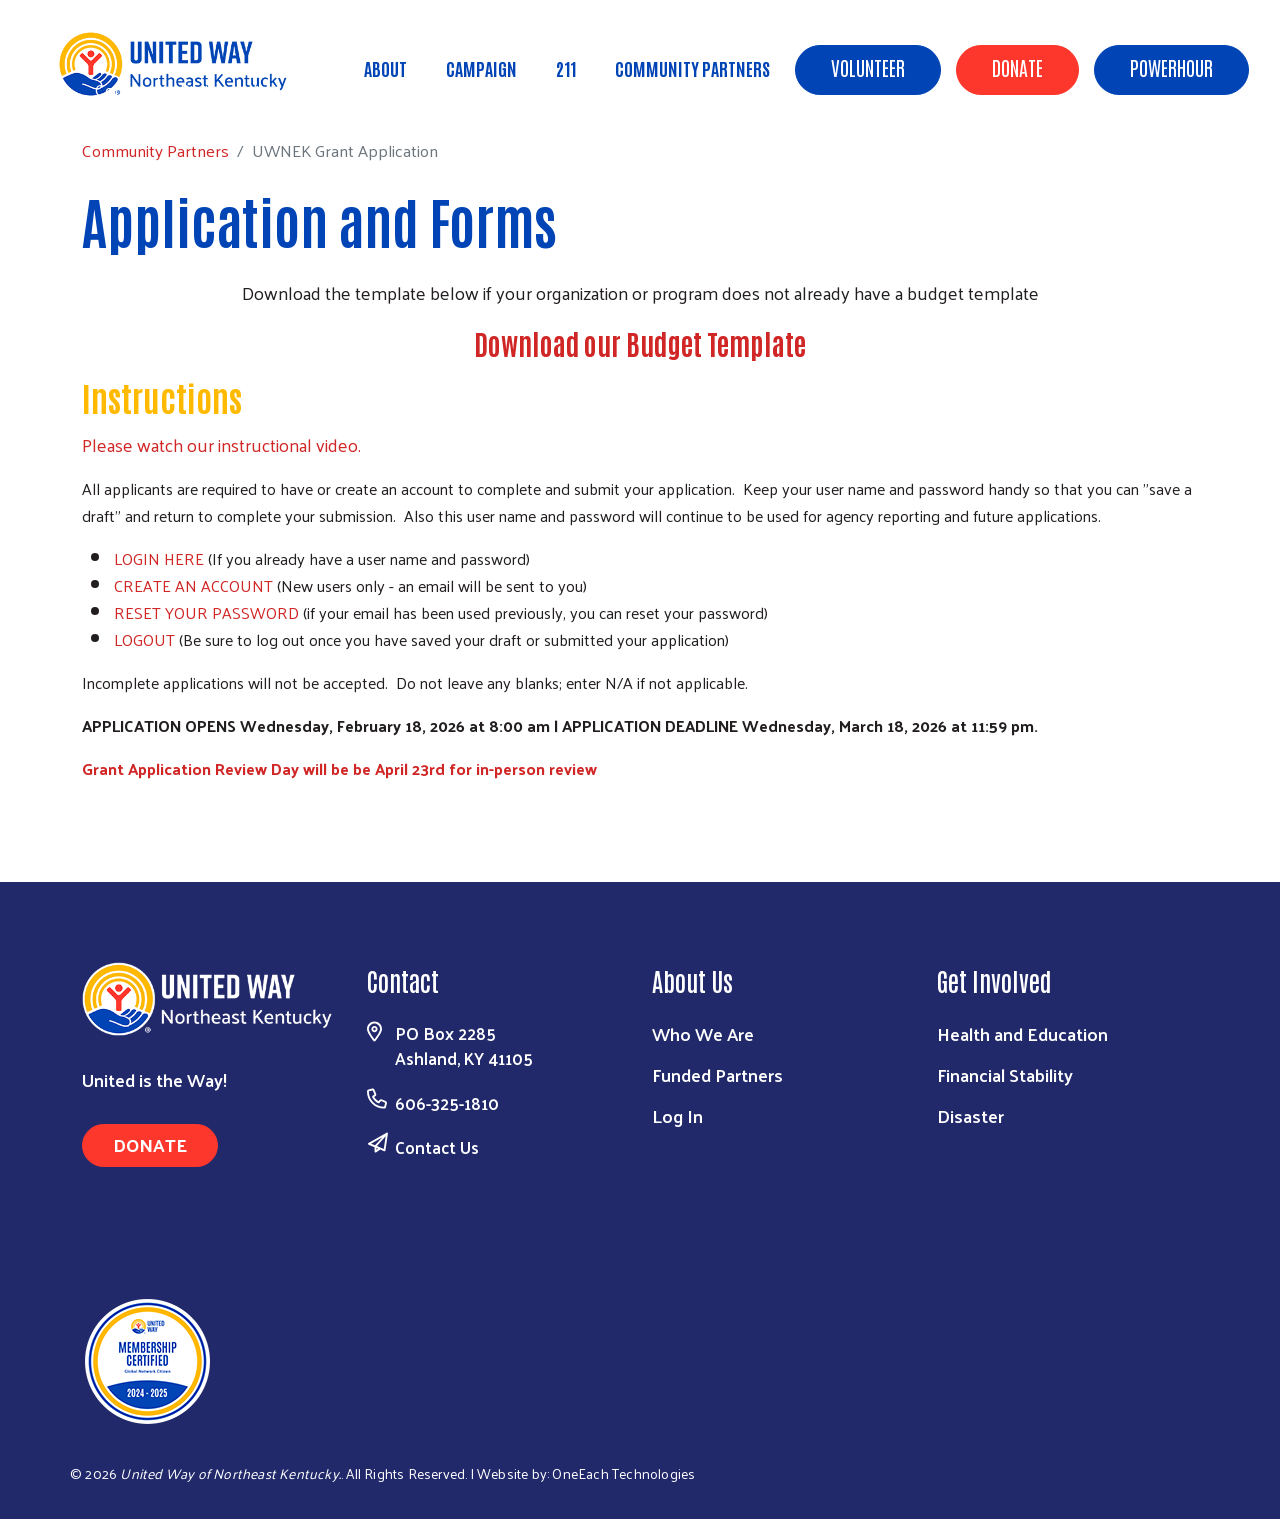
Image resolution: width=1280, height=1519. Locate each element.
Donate (1017, 67)
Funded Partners (717, 1074)
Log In (677, 1115)
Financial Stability (1005, 1074)
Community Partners (692, 68)
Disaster (970, 1115)
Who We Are (703, 1033)
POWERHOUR (1171, 67)
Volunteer (868, 67)
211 (566, 68)
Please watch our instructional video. (221, 444)
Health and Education (1022, 1033)
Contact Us (437, 1147)
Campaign (481, 68)
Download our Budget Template (640, 343)
